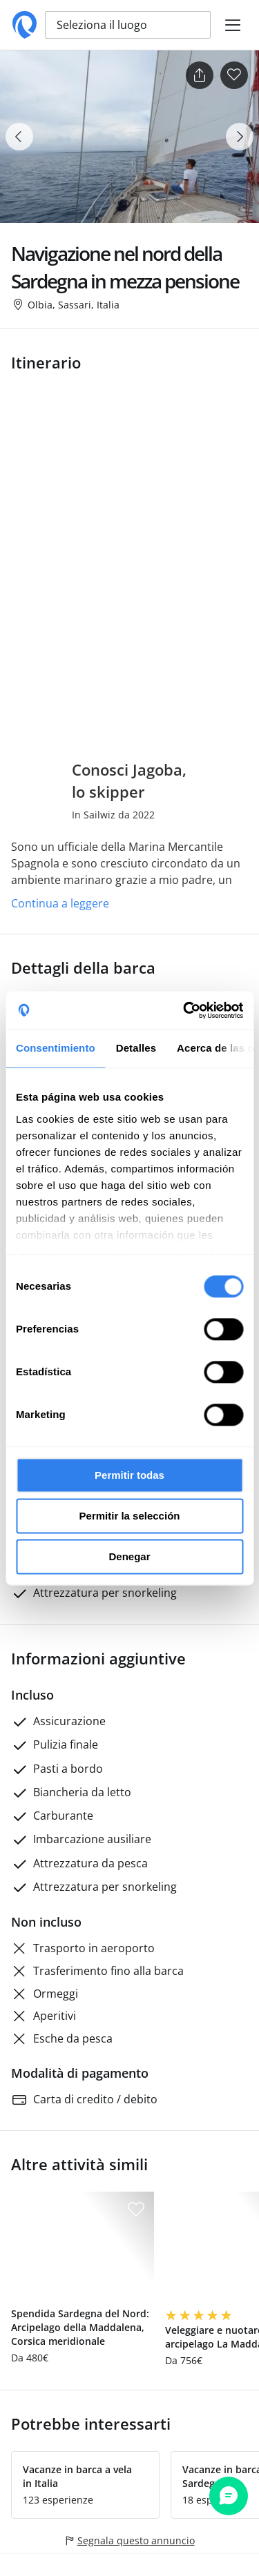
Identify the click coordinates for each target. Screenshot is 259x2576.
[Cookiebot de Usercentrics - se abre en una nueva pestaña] (184, 1010)
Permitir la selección (129, 1516)
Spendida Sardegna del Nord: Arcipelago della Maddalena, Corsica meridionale (80, 2327)
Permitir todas (129, 1475)
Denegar (129, 1556)
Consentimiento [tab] (55, 1048)
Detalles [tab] (136, 1048)
